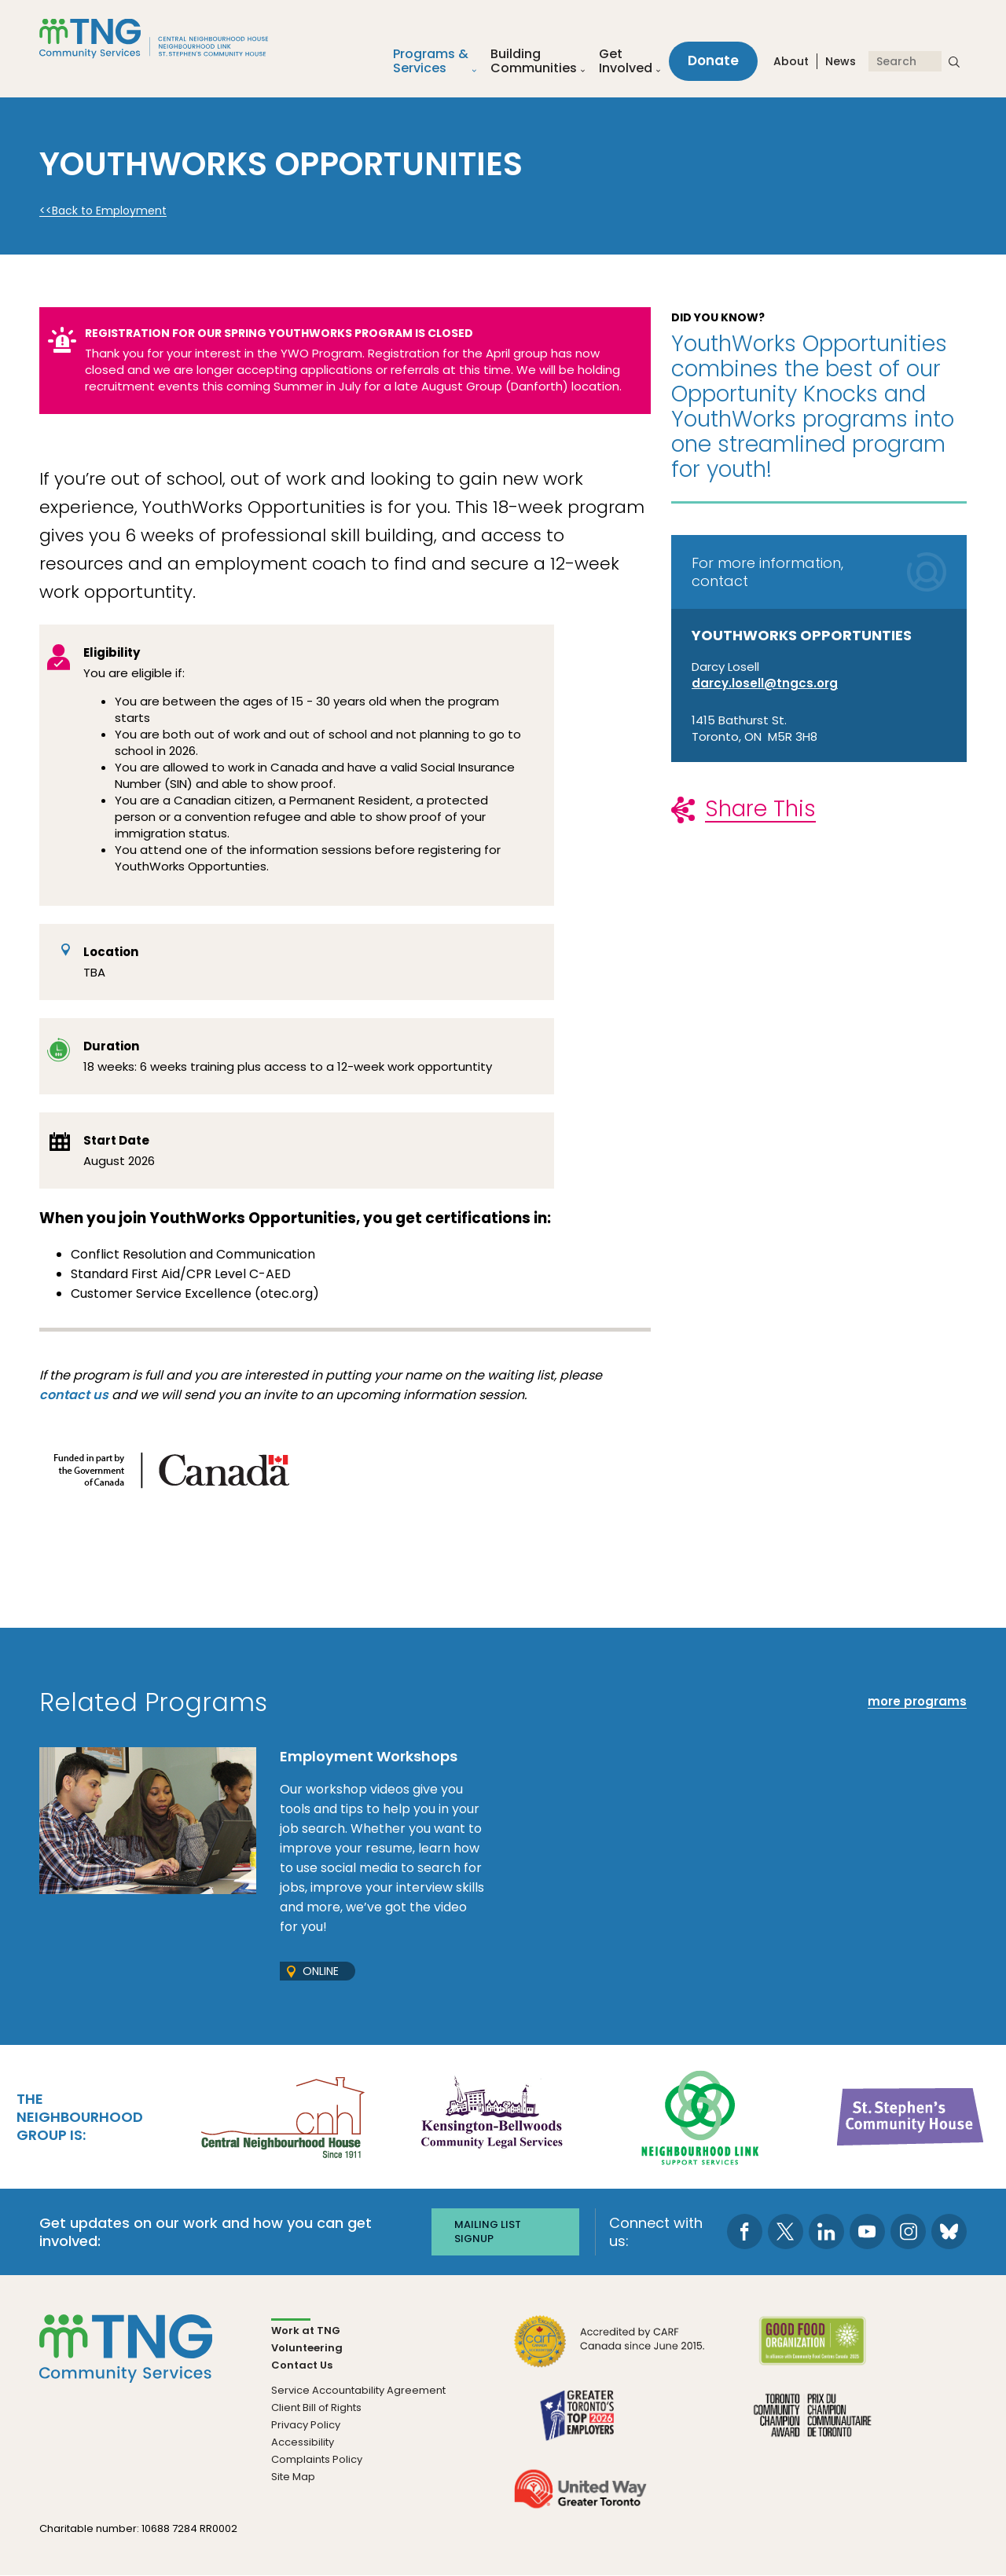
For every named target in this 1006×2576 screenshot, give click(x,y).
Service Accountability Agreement (358, 2390)
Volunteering (307, 2347)
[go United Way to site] (580, 2498)
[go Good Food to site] (812, 2350)
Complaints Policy (316, 2459)
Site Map (293, 2476)
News (840, 62)
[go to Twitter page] (785, 2231)
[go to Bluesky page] (949, 2231)
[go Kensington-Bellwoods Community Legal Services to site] (491, 2115)
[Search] (905, 61)
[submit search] (954, 61)
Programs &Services (430, 61)
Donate (713, 61)
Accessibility (302, 2442)
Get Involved (625, 61)
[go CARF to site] (610, 2350)
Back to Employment (109, 211)
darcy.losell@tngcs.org (765, 683)
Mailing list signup (487, 2231)
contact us (73, 1395)
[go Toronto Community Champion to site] (812, 2424)
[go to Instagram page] (908, 2231)
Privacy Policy (305, 2424)
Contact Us (301, 2365)
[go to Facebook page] (744, 2231)
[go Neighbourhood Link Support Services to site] (701, 2115)
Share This (760, 808)
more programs (917, 1701)
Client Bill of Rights (316, 2407)
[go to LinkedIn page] (826, 2231)
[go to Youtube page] (867, 2231)
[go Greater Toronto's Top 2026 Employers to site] (580, 2424)
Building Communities (533, 61)
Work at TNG (305, 2330)
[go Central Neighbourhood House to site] (281, 2115)
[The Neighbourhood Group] (172, 38)
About (791, 62)
